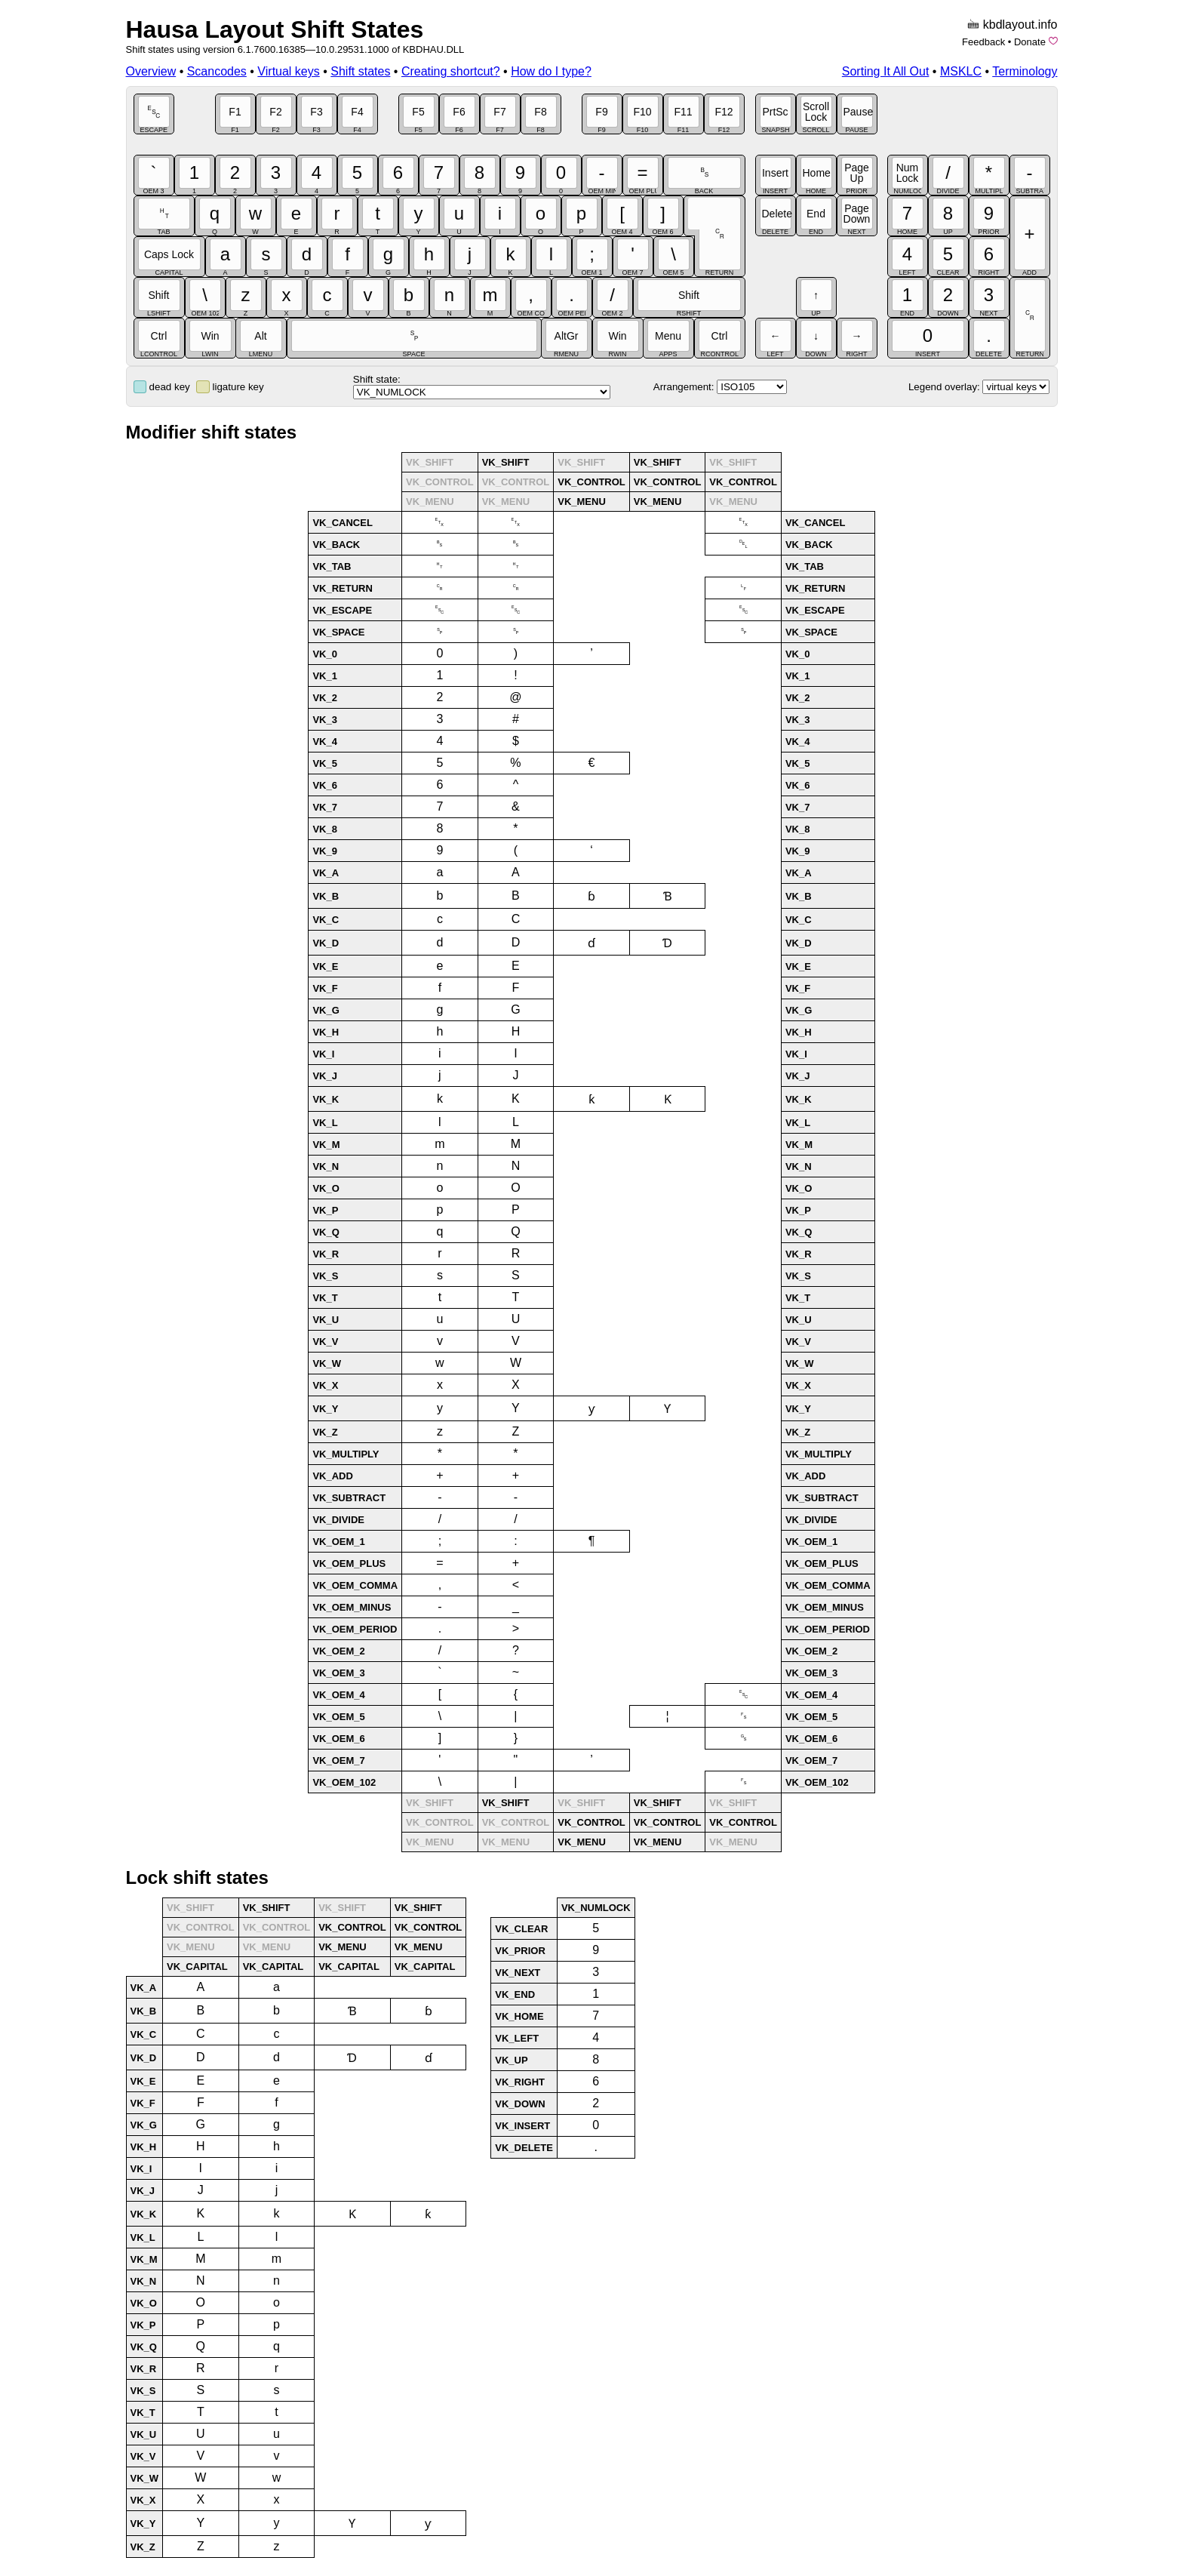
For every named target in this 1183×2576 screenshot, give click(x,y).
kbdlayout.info (1020, 24)
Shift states (360, 71)
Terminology (1024, 71)
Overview (151, 71)
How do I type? (551, 71)
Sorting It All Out (886, 71)
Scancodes (217, 71)
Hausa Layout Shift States (275, 29)
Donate (1030, 42)
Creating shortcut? (450, 71)
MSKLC (961, 71)
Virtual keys (288, 71)
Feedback (983, 42)
